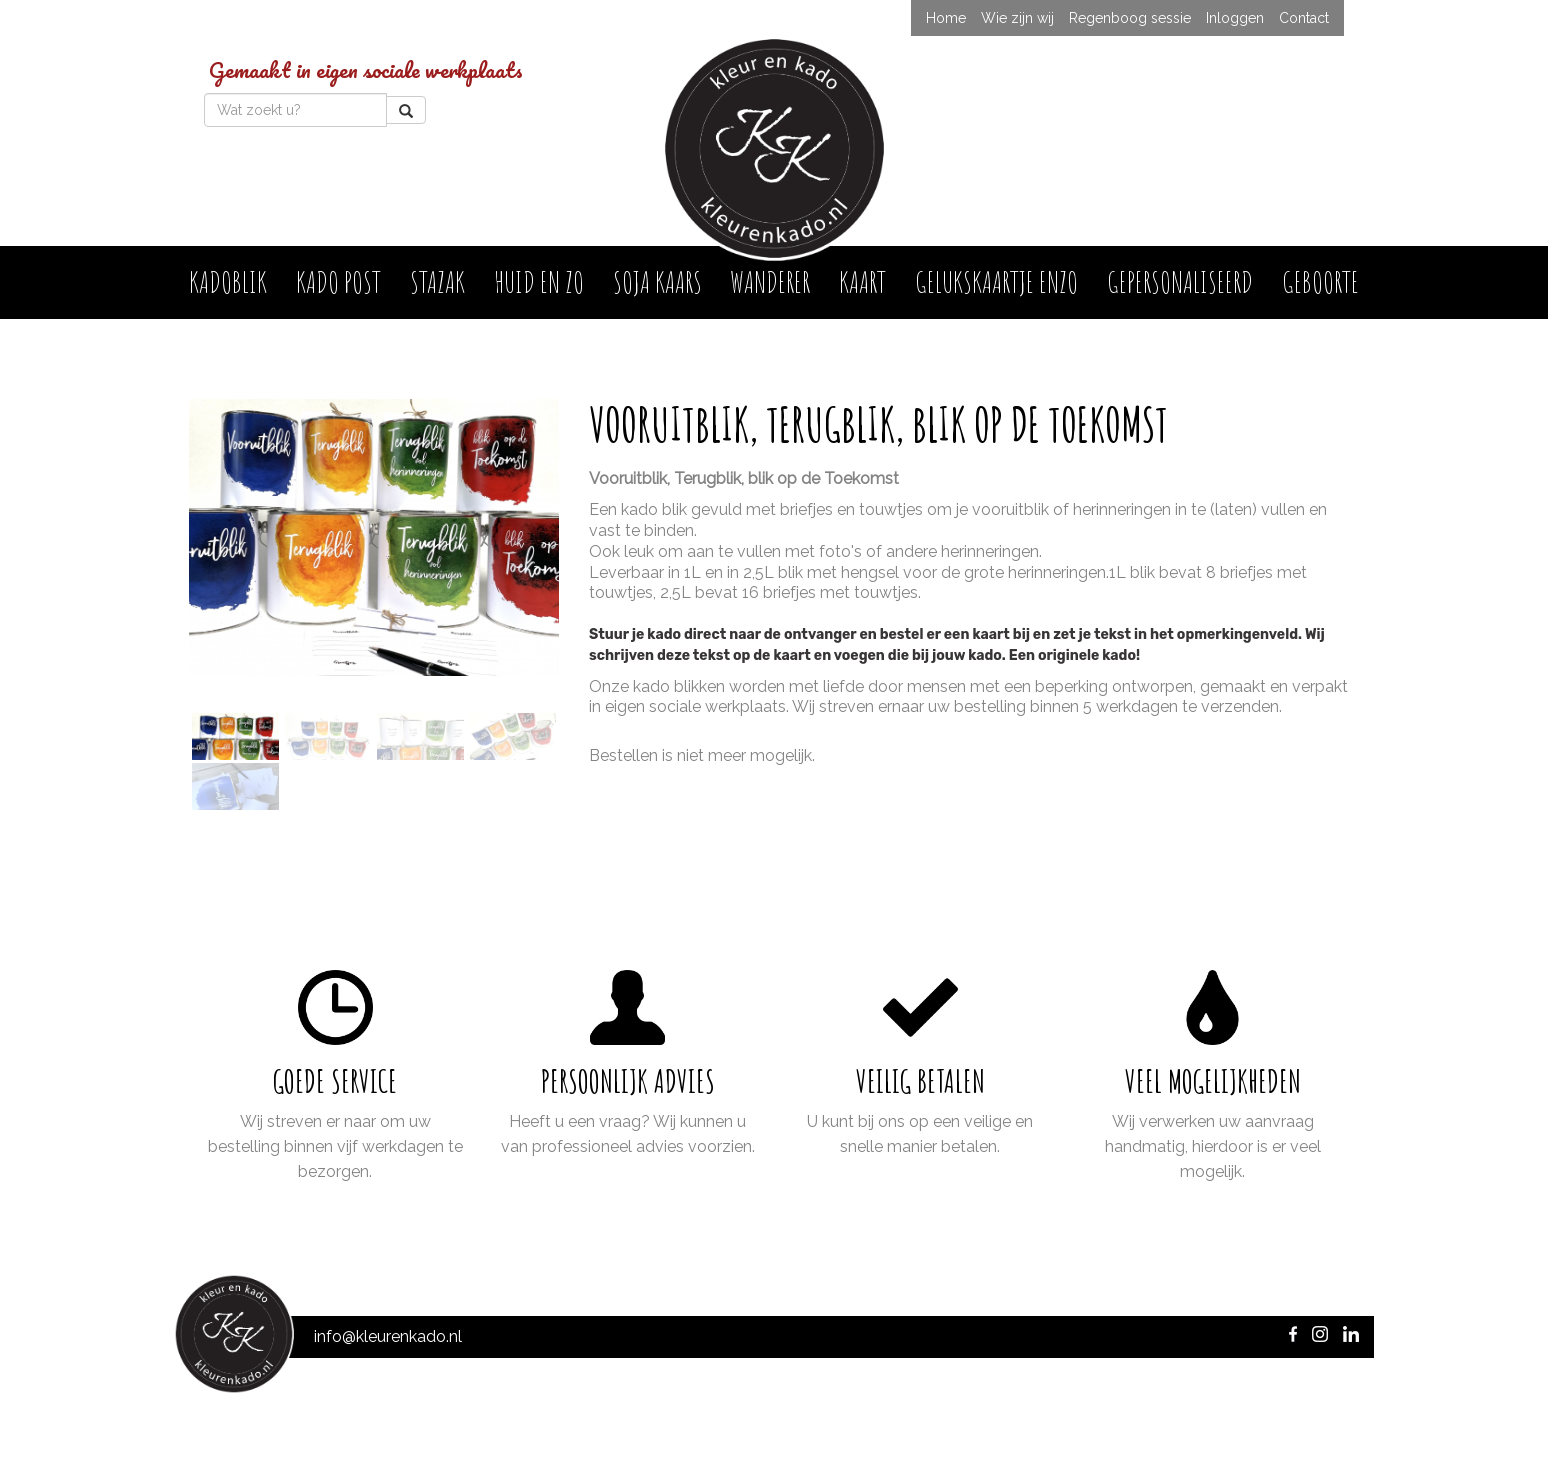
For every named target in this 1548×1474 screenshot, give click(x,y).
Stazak (437, 281)
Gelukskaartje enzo (996, 281)
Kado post (338, 281)
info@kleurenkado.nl (388, 1336)
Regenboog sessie (1130, 18)
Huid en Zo (539, 281)
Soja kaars (657, 281)
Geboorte (1320, 281)
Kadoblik (228, 281)
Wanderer (770, 281)
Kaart (862, 281)
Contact (1304, 18)
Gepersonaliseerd (1180, 281)
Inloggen (1235, 18)
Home (946, 18)
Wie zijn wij (1017, 18)
